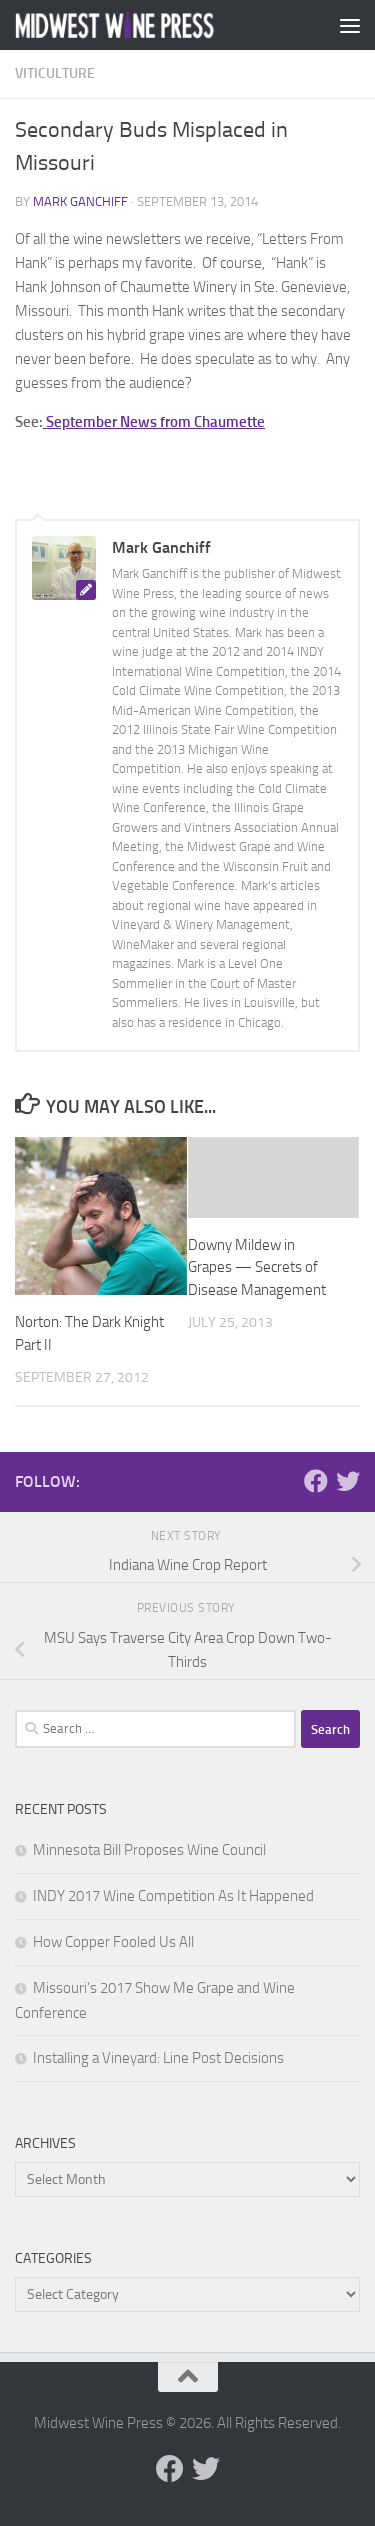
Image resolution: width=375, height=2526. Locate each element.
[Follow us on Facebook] (316, 1481)
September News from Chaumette (154, 422)
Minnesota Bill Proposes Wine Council (149, 1850)
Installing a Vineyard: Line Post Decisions (158, 2058)
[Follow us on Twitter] (348, 1481)
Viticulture (55, 73)
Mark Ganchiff (80, 201)
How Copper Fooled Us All (113, 1942)
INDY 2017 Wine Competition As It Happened (173, 1896)
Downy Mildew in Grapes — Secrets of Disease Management (257, 1267)
